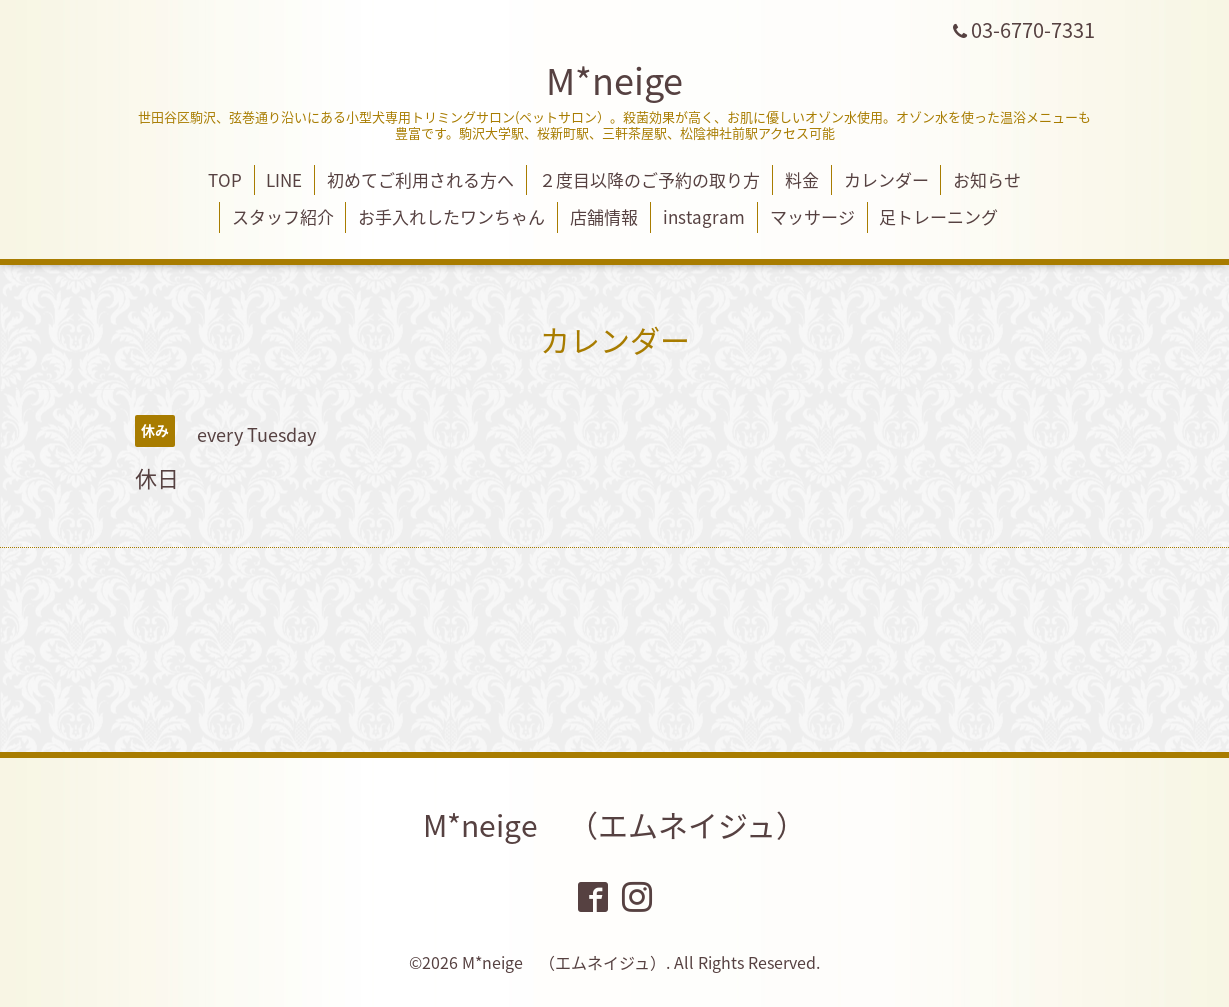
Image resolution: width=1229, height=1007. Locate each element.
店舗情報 (604, 216)
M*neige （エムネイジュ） (614, 824)
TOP (225, 179)
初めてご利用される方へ (420, 179)
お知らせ (987, 179)
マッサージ (812, 216)
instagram (704, 216)
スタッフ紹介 (283, 216)
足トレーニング (938, 216)
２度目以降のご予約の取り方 (649, 179)
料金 (802, 179)
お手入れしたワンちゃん (451, 216)
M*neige (614, 80)
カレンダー (886, 179)
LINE (284, 179)
